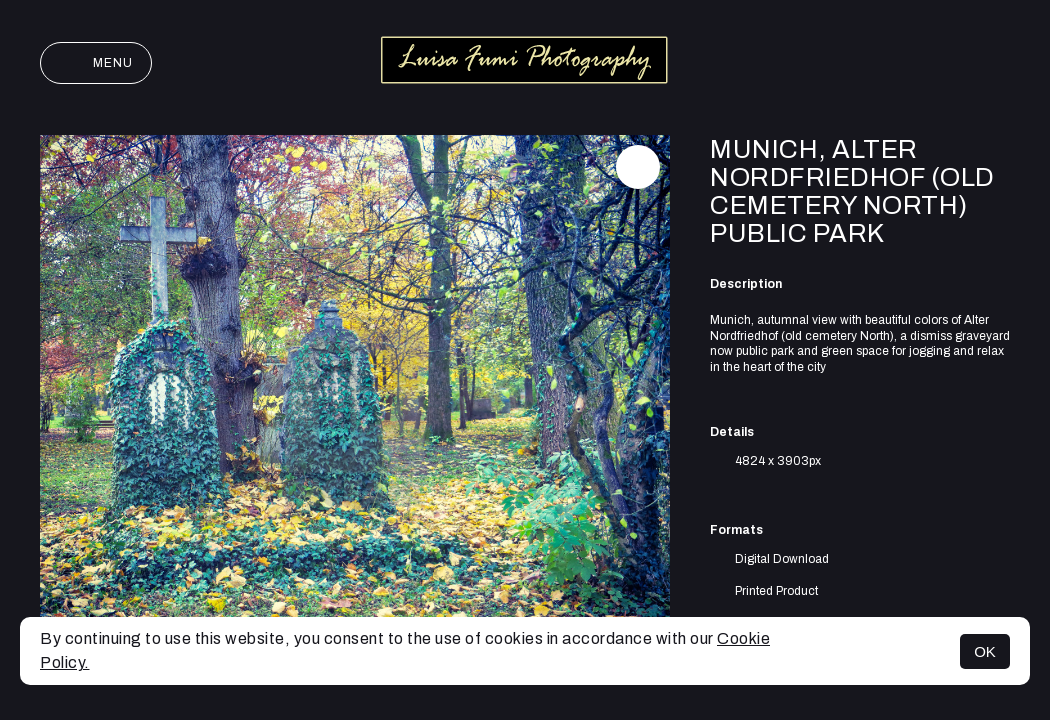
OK (985, 651)
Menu (96, 63)
